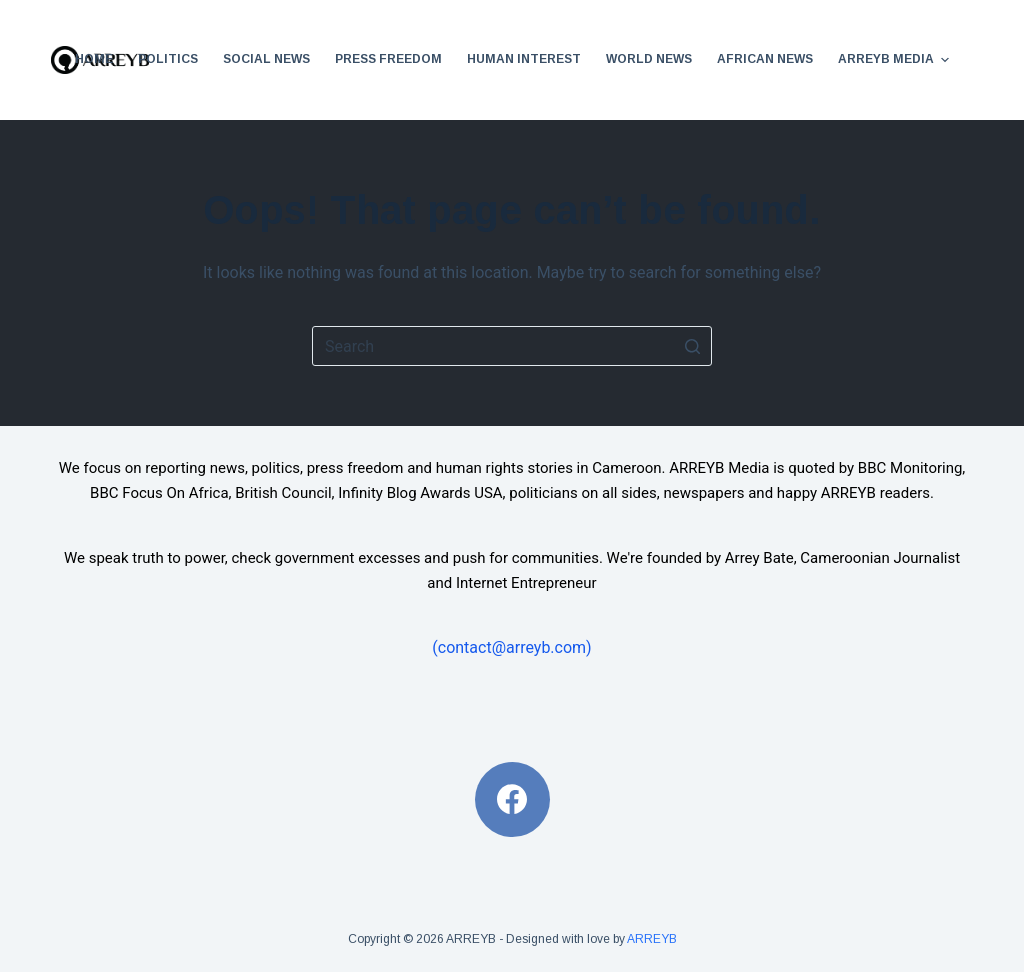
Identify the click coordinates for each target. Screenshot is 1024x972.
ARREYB (652, 939)
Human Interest (524, 59)
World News (649, 59)
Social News (266, 59)
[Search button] (692, 346)
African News (765, 59)
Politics (168, 59)
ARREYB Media (896, 60)
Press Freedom (388, 59)
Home (94, 59)
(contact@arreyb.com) (511, 647)
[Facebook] (512, 799)
